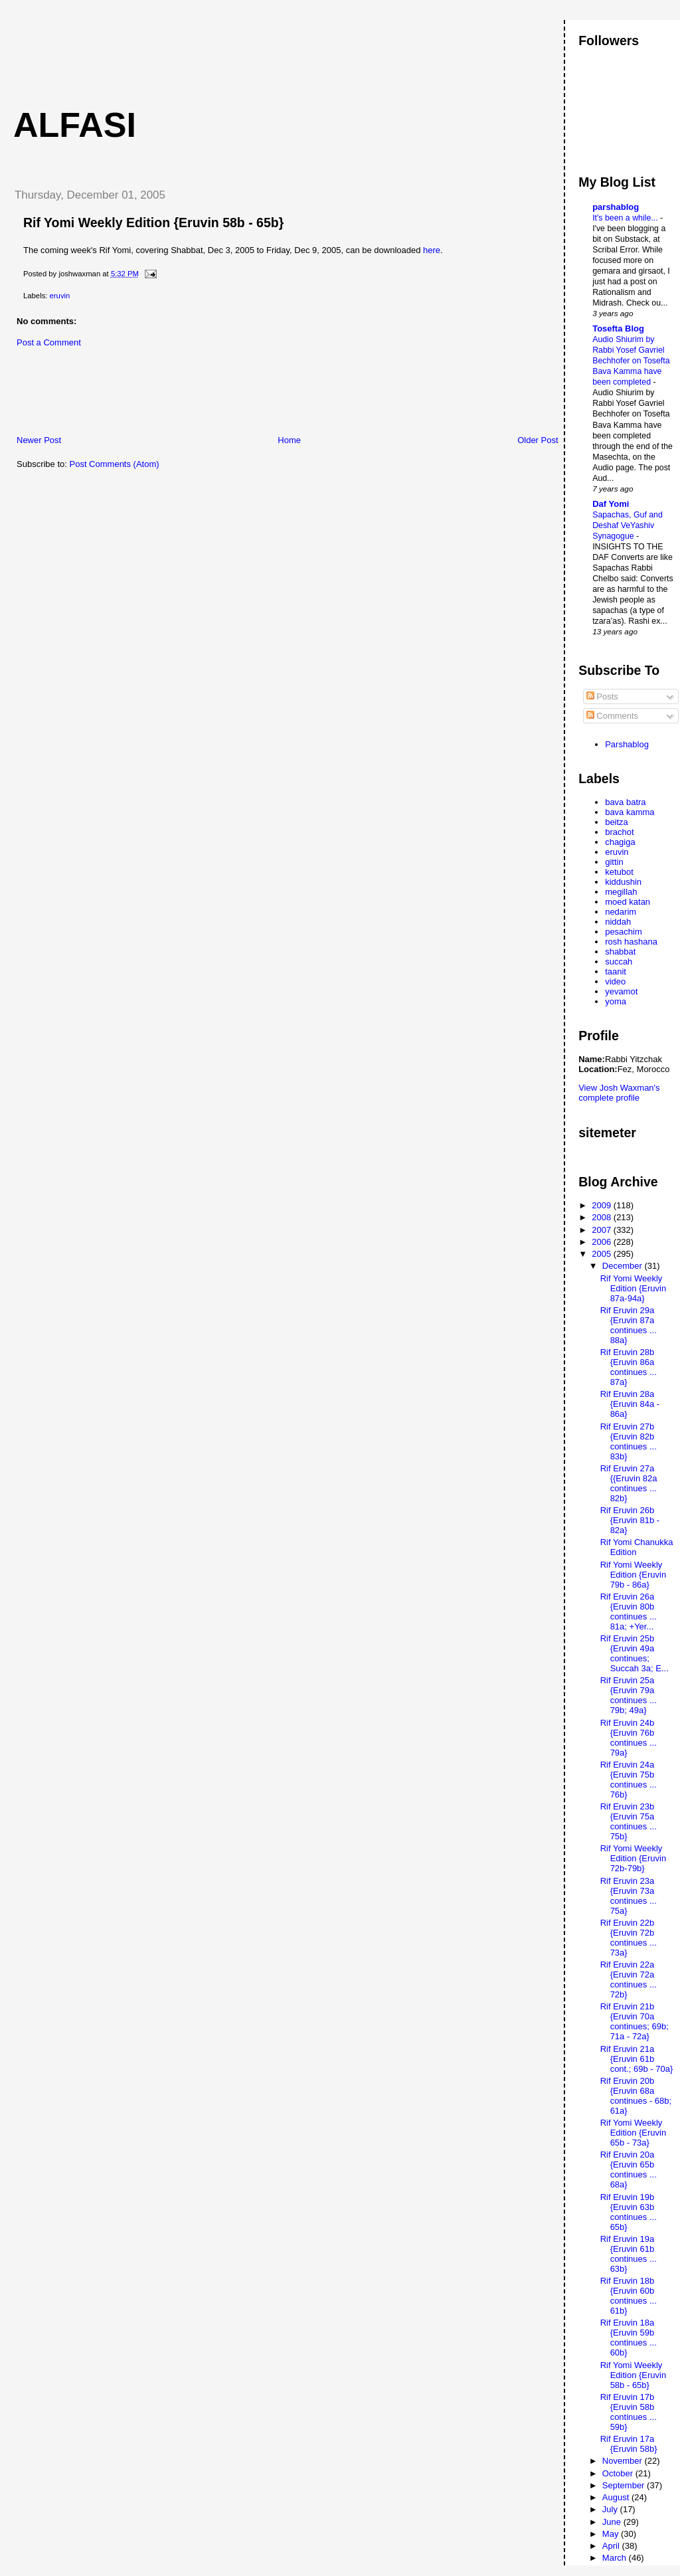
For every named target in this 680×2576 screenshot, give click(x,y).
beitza (616, 822)
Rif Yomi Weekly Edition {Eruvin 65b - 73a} (633, 2133)
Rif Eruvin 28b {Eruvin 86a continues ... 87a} (628, 1367)
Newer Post (39, 440)
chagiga (620, 842)
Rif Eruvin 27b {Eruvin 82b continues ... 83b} (628, 1441)
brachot (619, 832)
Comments (612, 716)
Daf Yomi (610, 504)
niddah (618, 922)
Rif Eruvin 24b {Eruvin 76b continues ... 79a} (628, 1738)
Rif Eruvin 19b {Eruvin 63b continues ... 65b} (628, 2212)
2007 (603, 1230)
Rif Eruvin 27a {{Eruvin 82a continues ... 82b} (628, 1483)
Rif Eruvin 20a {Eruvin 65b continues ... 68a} (628, 2169)
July (611, 2509)
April (612, 2546)
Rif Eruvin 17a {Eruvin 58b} (628, 2444)
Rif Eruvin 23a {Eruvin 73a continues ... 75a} (628, 1896)
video (615, 981)
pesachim (623, 932)
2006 (603, 1242)
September (624, 2485)
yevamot (621, 991)
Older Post (537, 440)
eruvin (60, 296)
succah (618, 961)
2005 (603, 1254)
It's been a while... (626, 218)
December (623, 1266)
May (611, 2534)
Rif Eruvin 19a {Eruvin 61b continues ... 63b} (628, 2254)
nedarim (620, 912)
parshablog (615, 207)
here (431, 250)
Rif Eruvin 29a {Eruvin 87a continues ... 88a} (628, 1325)
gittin (614, 862)
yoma (615, 1001)
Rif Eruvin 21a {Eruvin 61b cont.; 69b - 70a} (636, 2059)
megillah (621, 892)
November (623, 2461)
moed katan (627, 902)
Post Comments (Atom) (114, 464)
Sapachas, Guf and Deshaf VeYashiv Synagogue (627, 525)
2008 (603, 1217)
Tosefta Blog (618, 328)
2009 (603, 1205)
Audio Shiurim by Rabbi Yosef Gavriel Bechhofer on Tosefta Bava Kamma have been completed (630, 361)
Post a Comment (49, 342)
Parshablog (627, 744)
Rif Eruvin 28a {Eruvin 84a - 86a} (629, 1404)
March (615, 2558)
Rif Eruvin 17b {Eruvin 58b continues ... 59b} (628, 2412)
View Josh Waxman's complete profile (618, 1093)
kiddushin (623, 882)
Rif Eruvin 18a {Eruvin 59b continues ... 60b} (628, 2337)
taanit (615, 971)
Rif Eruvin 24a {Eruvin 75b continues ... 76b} (628, 1779)
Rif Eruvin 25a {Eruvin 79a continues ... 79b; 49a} (628, 1695)
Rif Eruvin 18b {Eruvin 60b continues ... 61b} (628, 2296)
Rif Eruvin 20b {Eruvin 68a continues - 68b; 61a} (636, 2096)
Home (289, 440)
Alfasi (74, 125)
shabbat (620, 952)
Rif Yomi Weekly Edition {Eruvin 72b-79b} (633, 1858)
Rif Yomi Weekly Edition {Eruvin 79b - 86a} (633, 1575)
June (613, 2522)
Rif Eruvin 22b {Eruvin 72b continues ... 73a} (628, 1938)
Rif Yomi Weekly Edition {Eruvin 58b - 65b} (153, 222)
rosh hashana (631, 942)
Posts (602, 696)
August (617, 2497)
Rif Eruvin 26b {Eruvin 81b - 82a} (629, 1520)
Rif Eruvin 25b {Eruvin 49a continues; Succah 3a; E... (634, 1653)
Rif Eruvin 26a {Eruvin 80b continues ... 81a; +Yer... (628, 1611)
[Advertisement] (245, 50)
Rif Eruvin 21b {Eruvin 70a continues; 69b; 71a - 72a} (634, 2021)
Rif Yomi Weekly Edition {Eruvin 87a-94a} (633, 1288)
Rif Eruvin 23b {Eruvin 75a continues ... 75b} (628, 1821)
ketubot (619, 872)
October (619, 2473)
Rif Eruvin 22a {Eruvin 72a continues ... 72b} (628, 1979)
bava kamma (629, 812)
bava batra (625, 802)
